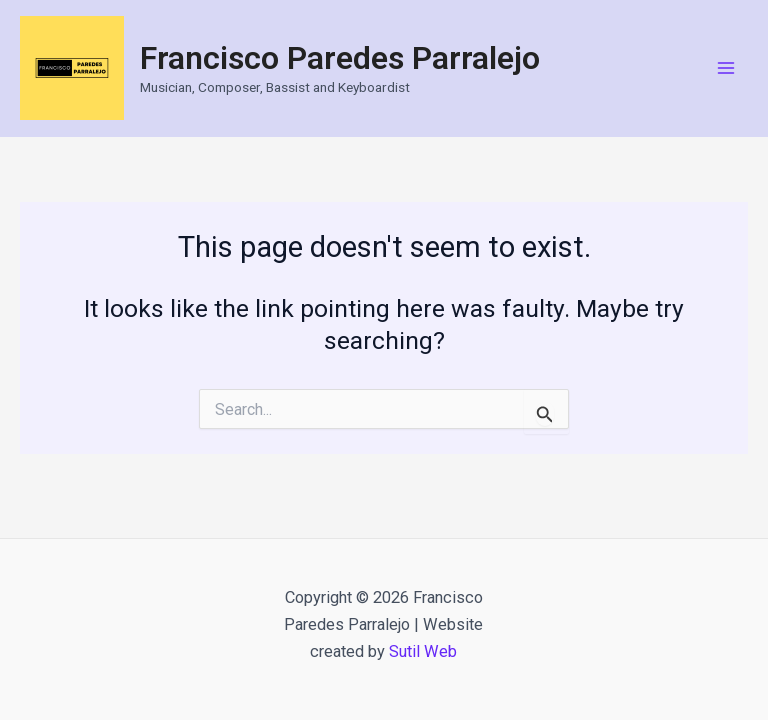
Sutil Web (423, 651)
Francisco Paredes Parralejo (340, 58)
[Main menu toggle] (725, 68)
